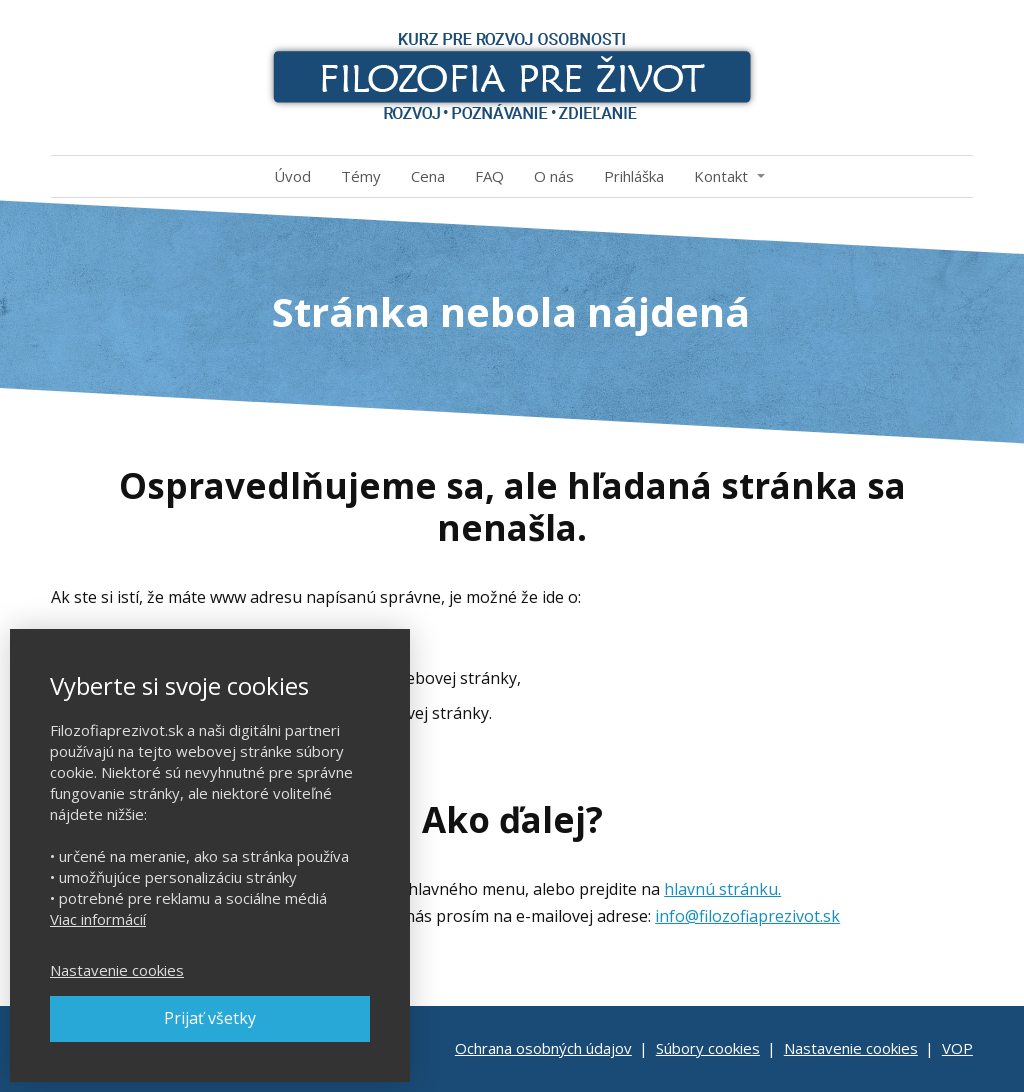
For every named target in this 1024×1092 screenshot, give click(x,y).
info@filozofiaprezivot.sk (747, 916)
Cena (428, 176)
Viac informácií (98, 919)
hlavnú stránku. (722, 889)
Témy (361, 176)
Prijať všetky (210, 1018)
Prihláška (634, 176)
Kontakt (721, 176)
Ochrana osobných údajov (543, 1048)
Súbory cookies (708, 1048)
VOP (957, 1048)
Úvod (292, 176)
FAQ (489, 176)
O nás (554, 176)
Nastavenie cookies (851, 1048)
